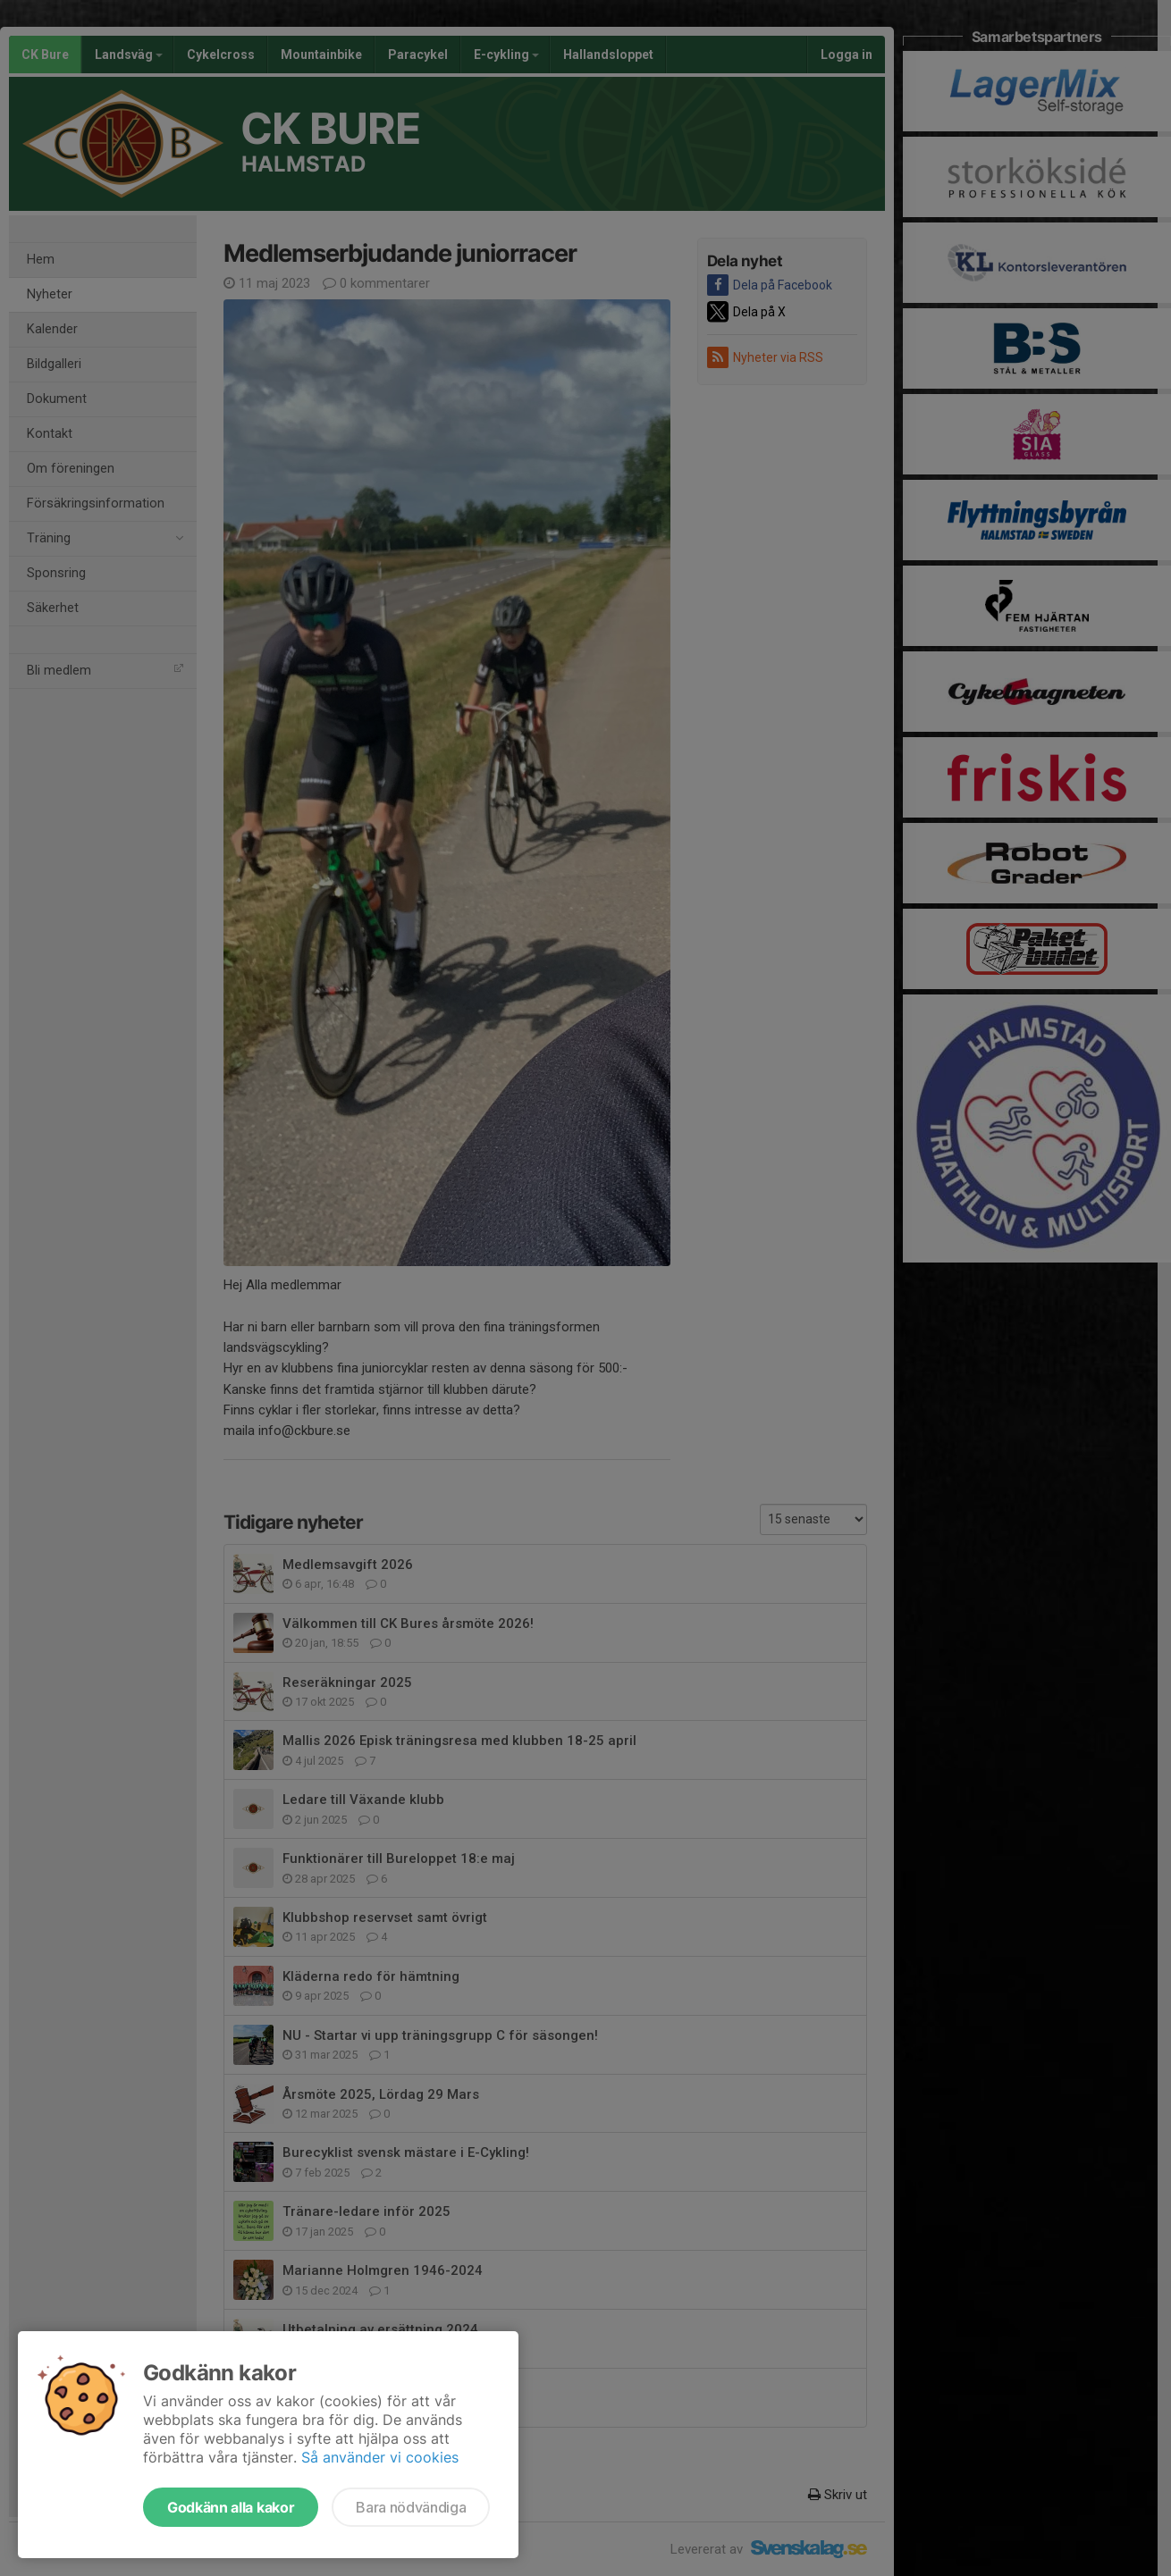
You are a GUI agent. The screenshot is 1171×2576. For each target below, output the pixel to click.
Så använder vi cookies (380, 2457)
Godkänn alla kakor (230, 2507)
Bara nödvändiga (411, 2507)
